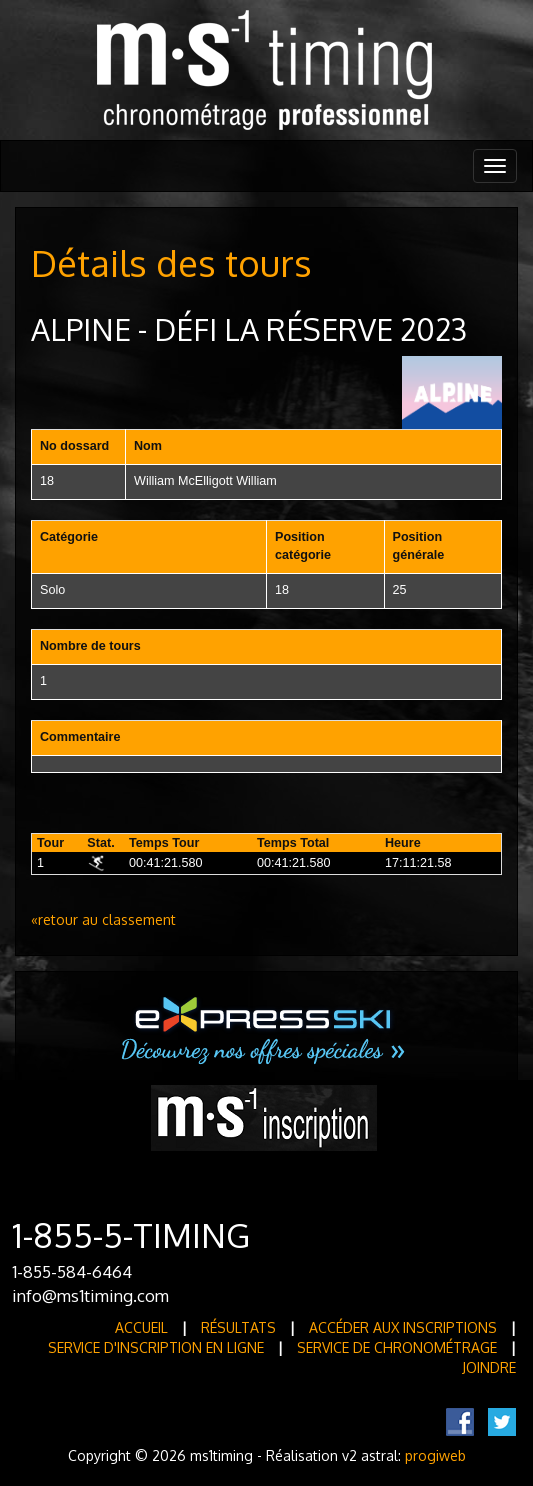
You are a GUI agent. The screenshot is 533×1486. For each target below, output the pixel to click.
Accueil (141, 1327)
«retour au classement (103, 919)
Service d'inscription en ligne (156, 1347)
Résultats (238, 1327)
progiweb (435, 1455)
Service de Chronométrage (397, 1347)
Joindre (489, 1367)
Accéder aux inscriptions (403, 1327)
